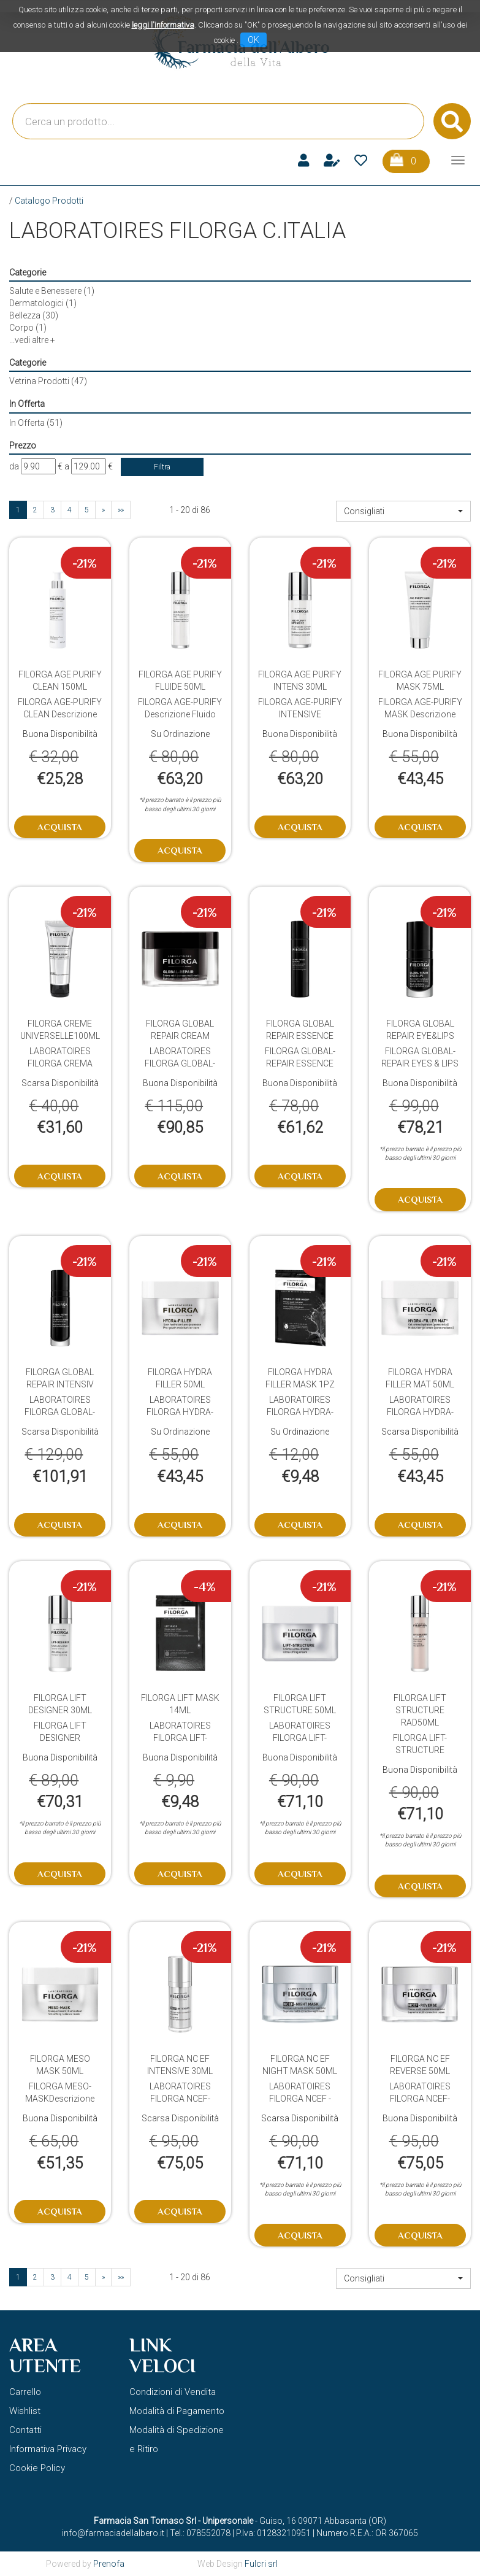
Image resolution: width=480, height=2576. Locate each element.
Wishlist (24, 2410)
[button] (403, 511)
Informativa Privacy (47, 2449)
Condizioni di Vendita (172, 2391)
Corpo (28, 328)
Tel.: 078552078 (200, 2533)
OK (253, 40)
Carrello (25, 2391)
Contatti (25, 2429)
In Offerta (36, 423)
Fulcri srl (261, 2564)
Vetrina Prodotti (48, 381)
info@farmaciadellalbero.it (113, 2533)
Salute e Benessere (51, 291)
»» (121, 510)
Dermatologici (43, 303)
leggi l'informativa (163, 24)
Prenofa (108, 2564)
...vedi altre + (32, 340)
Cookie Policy (37, 2468)
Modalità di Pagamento (176, 2410)
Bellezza (33, 315)
